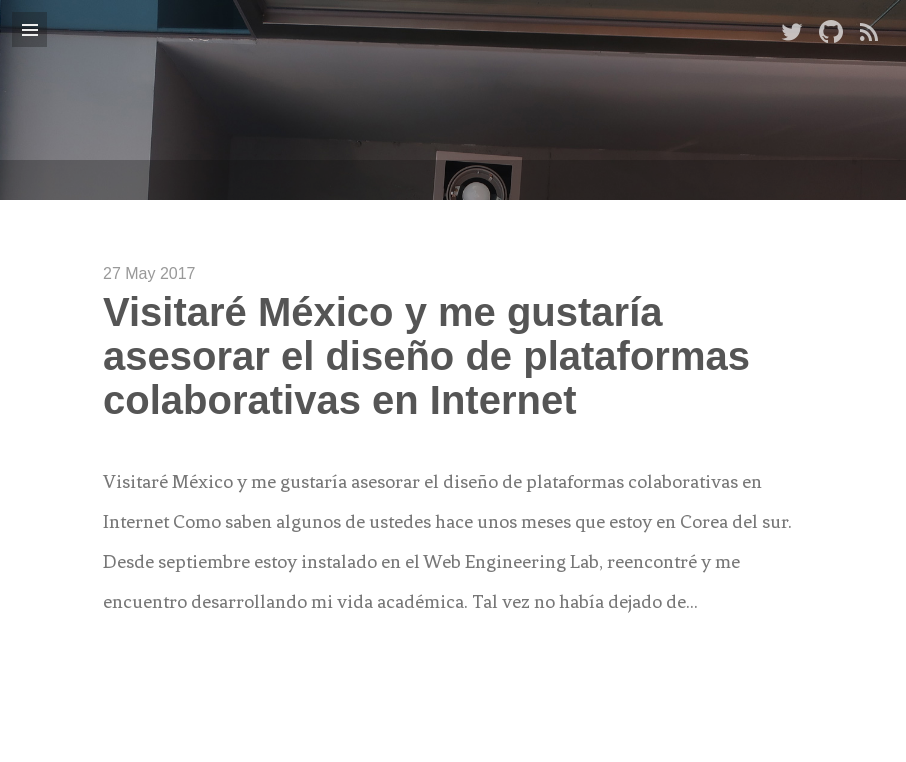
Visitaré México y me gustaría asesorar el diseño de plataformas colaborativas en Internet (426, 356)
